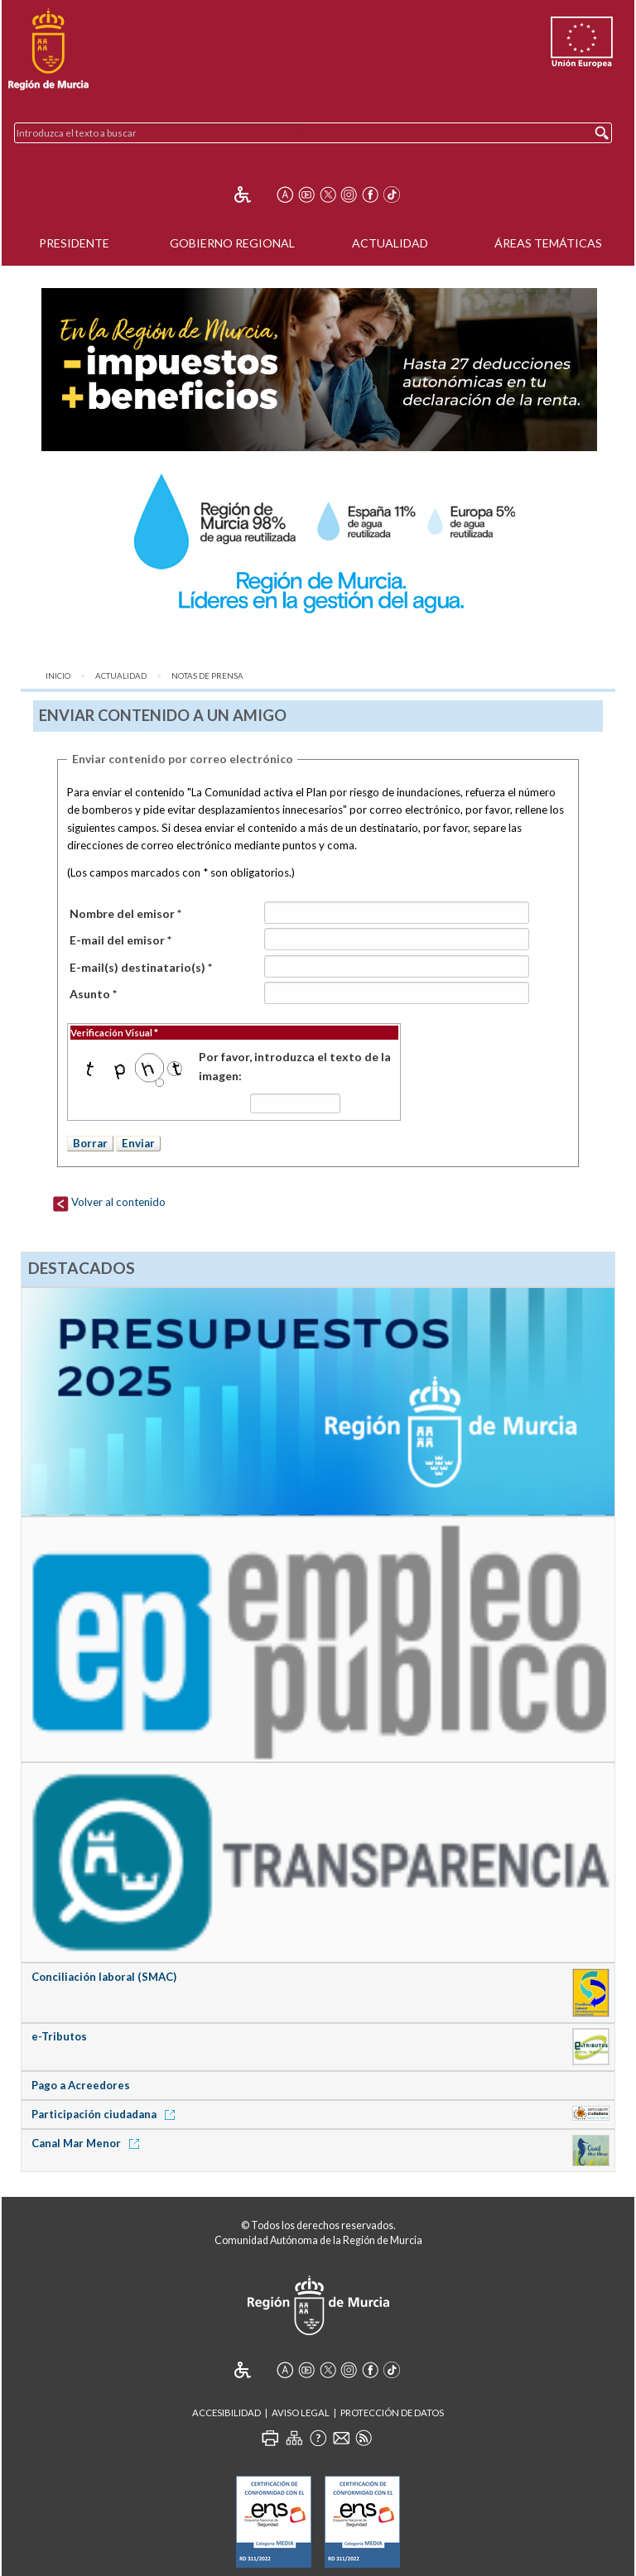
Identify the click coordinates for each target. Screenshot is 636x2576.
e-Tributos (59, 2036)
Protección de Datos (392, 2412)
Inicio (58, 675)
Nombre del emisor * (125, 913)
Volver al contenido (109, 1202)
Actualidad (390, 243)
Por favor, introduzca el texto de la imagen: (295, 1066)
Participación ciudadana (106, 2114)
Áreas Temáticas (548, 243)
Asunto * (93, 994)
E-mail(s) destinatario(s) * (141, 967)
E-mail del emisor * (120, 940)
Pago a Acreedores (80, 2085)
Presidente (74, 243)
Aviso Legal (301, 2412)
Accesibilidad (226, 2412)
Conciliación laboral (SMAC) (103, 1976)
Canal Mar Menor (88, 2143)
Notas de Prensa (207, 675)
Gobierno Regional (232, 243)
